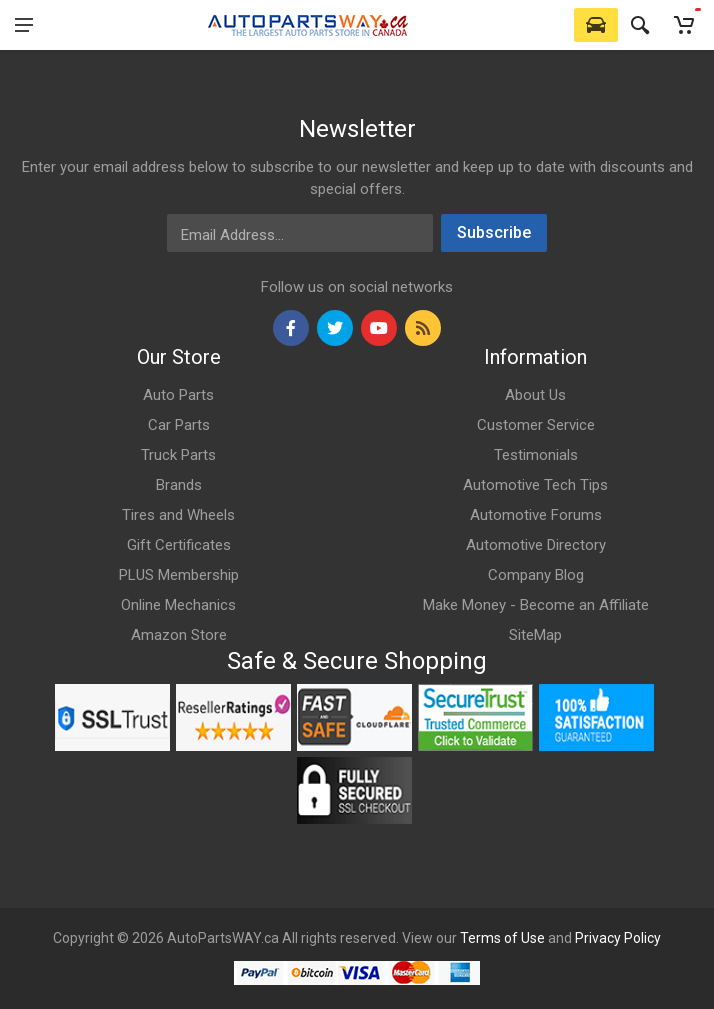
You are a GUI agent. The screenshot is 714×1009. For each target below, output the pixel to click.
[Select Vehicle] (596, 25)
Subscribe (494, 232)
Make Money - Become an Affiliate (536, 605)
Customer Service (536, 425)
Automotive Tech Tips (535, 485)
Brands (179, 485)
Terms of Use (502, 938)
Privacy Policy (618, 938)
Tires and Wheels (178, 515)
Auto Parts (178, 395)
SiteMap (535, 635)
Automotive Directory (536, 545)
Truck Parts (178, 455)
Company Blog (536, 575)
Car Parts (179, 425)
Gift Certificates (179, 545)
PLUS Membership (179, 575)
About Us (535, 395)
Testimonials (536, 455)
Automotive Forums (536, 515)
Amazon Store (179, 635)
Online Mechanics (178, 605)
